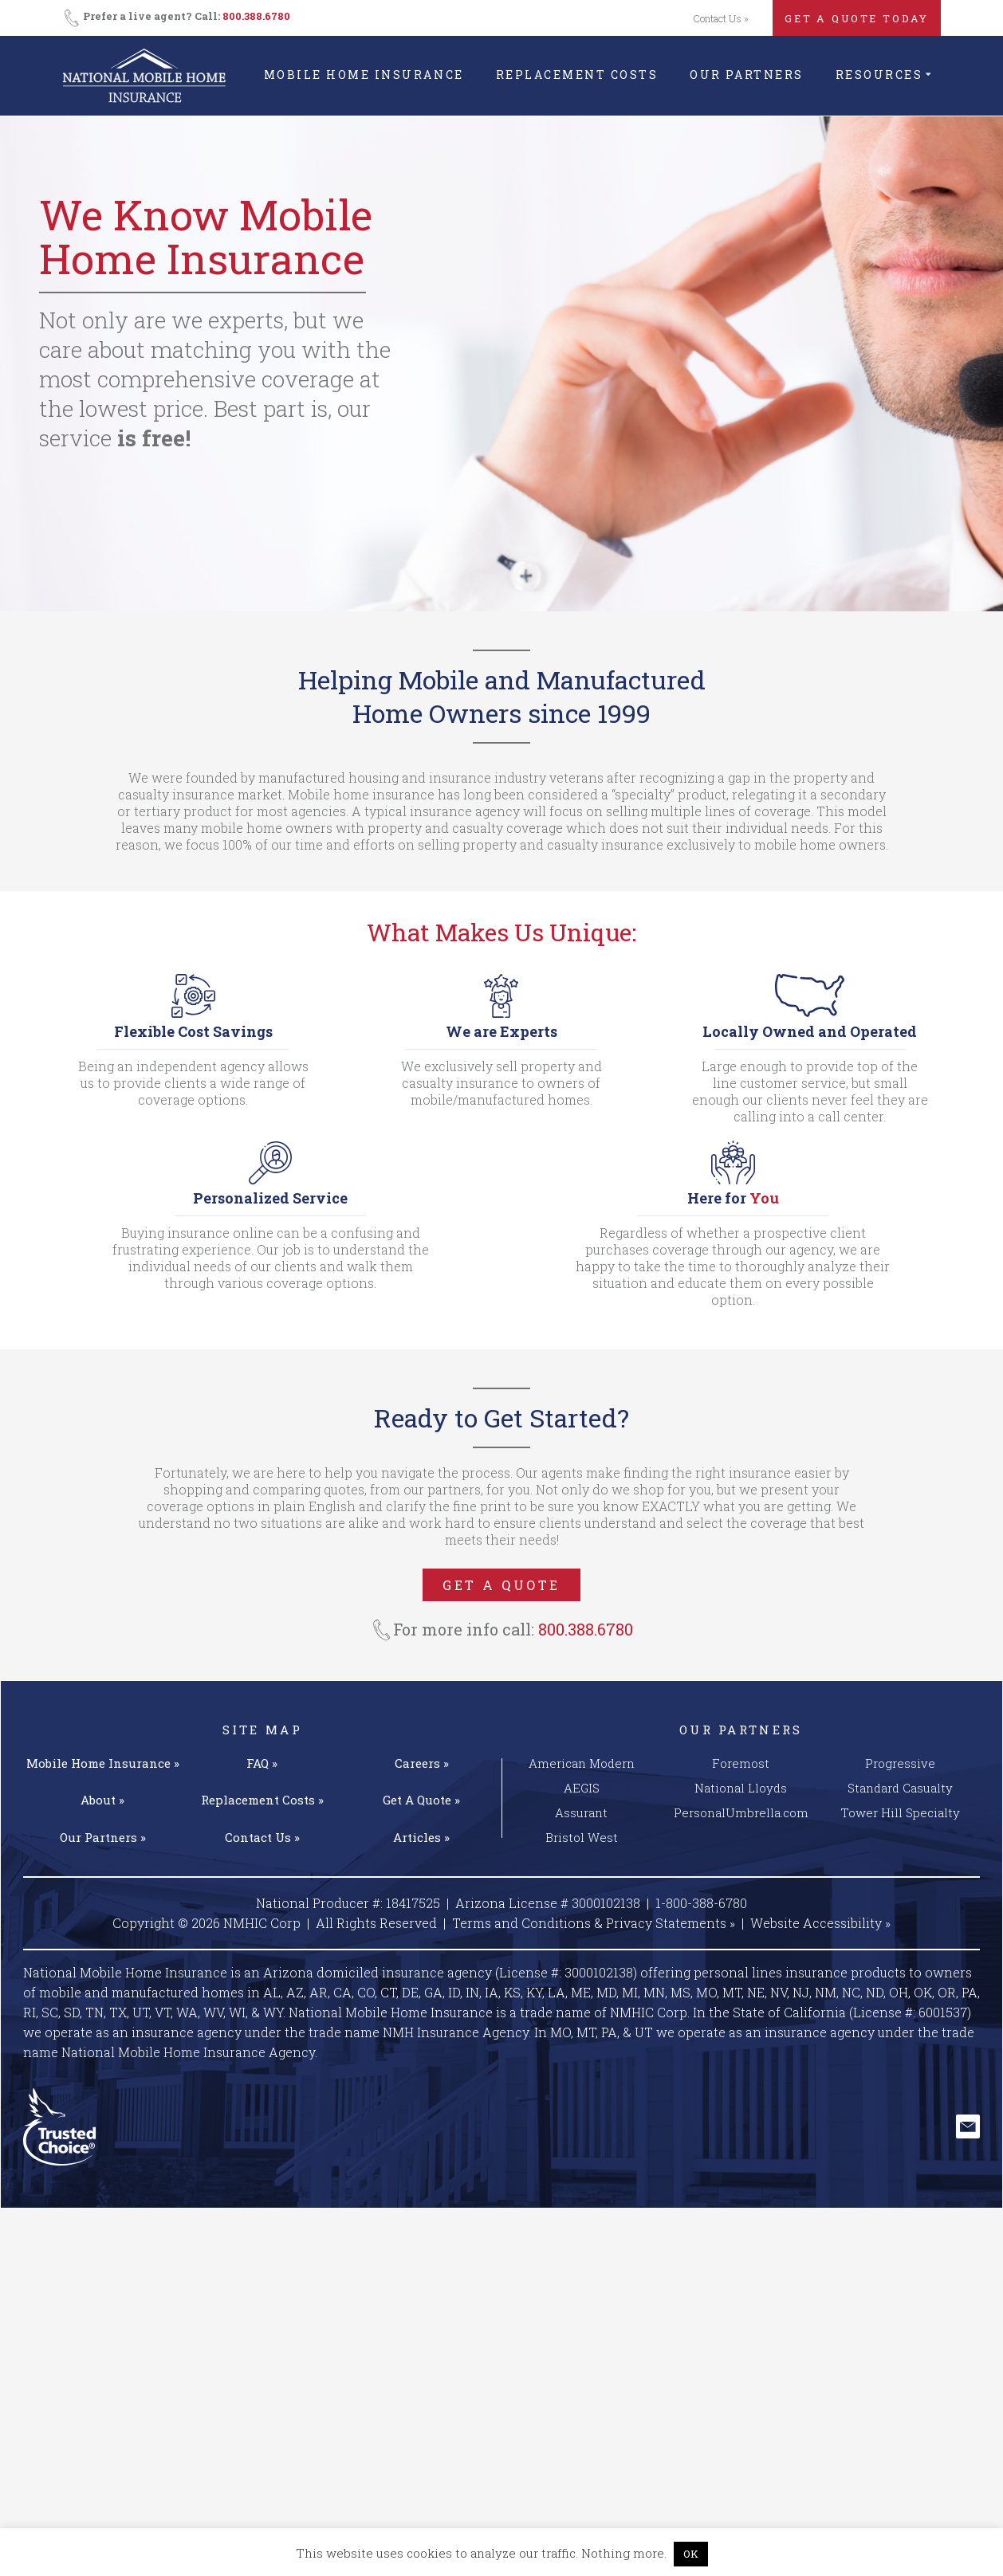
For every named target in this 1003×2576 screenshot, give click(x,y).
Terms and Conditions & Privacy (593, 1922)
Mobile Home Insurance (364, 74)
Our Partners (746, 74)
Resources (879, 74)
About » (102, 1800)
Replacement (262, 1800)
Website (820, 1922)
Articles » (421, 1837)
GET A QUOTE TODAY (857, 18)
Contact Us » (721, 18)
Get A (421, 1800)
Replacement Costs (577, 74)
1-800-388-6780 (701, 1903)
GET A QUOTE (501, 1585)
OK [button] (690, 2554)
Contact (262, 1837)
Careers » (422, 1763)
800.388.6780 (256, 16)
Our (103, 1837)
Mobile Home (102, 1763)
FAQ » (261, 1763)
